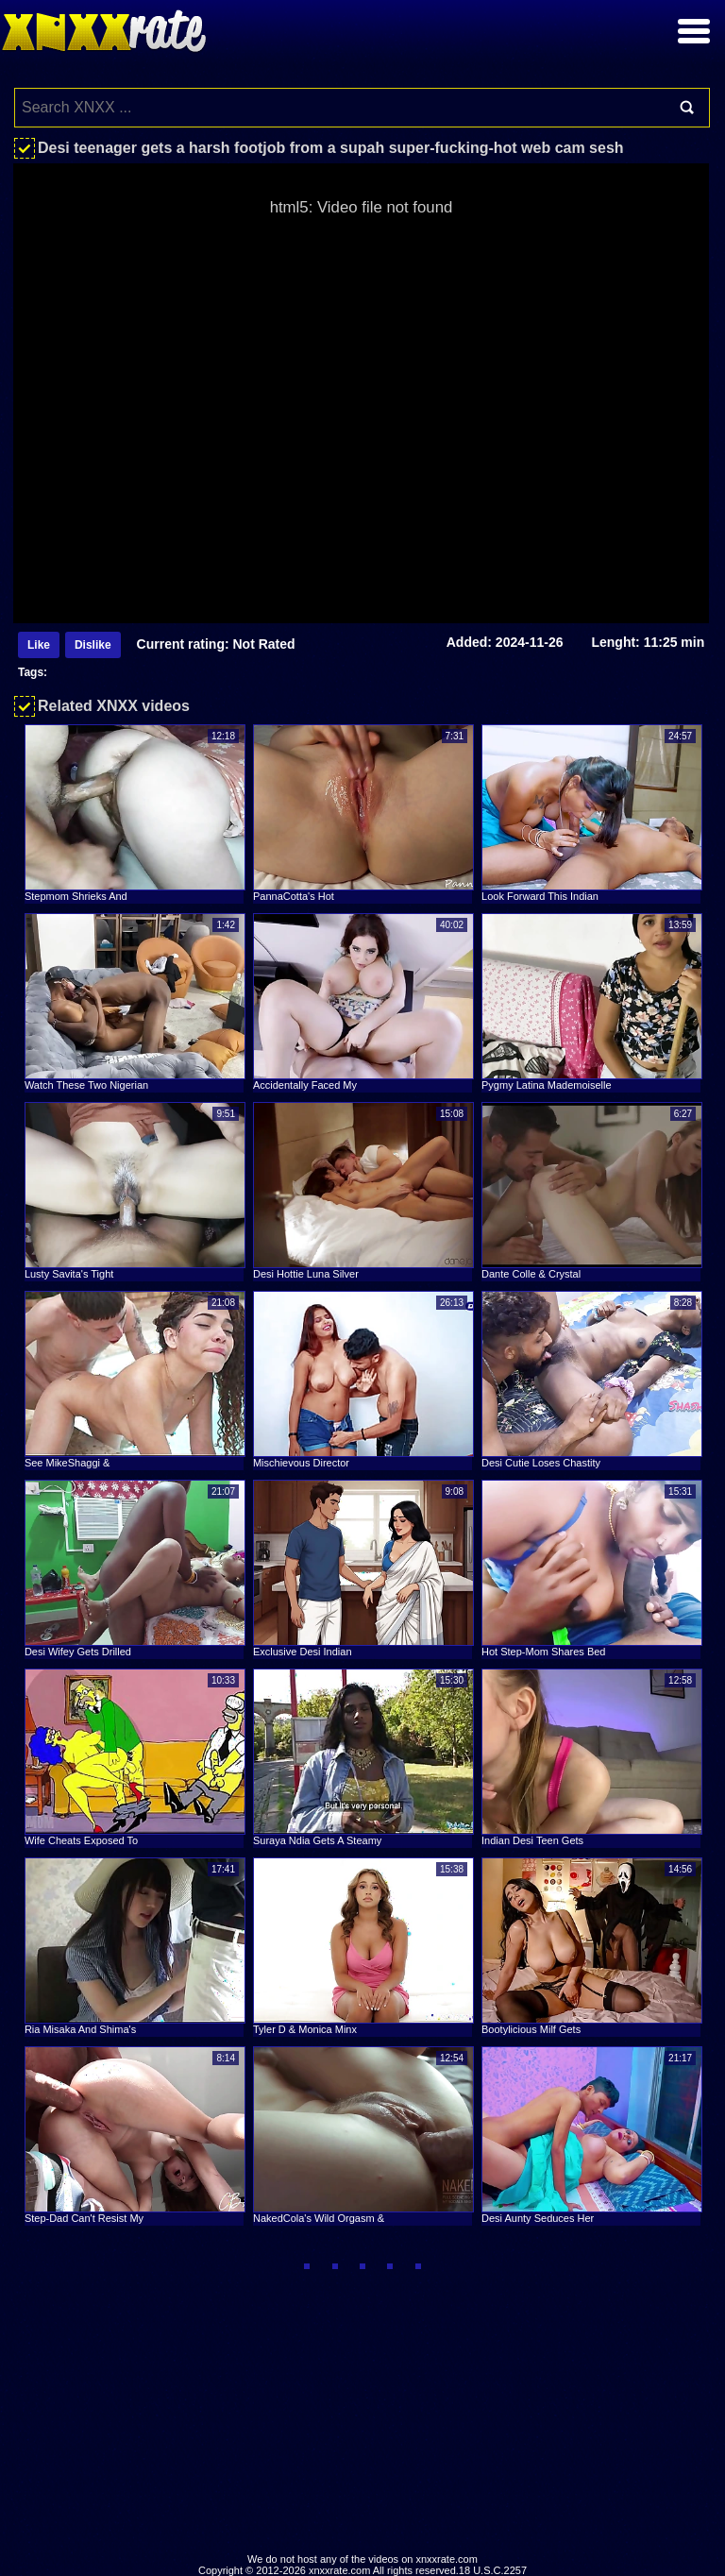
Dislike (93, 645)
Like (38, 645)
